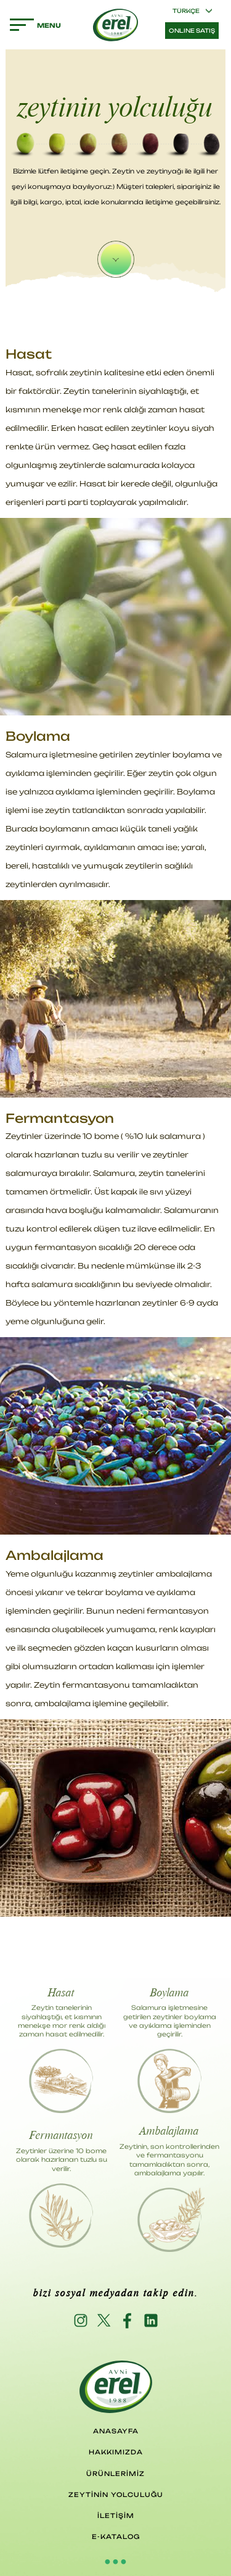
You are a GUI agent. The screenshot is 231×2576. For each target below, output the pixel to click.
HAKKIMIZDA (116, 2452)
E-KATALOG (116, 2536)
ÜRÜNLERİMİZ (115, 2473)
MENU (21, 25)
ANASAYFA (116, 2431)
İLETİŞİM (115, 2515)
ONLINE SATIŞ (192, 30)
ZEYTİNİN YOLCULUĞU (115, 2494)
